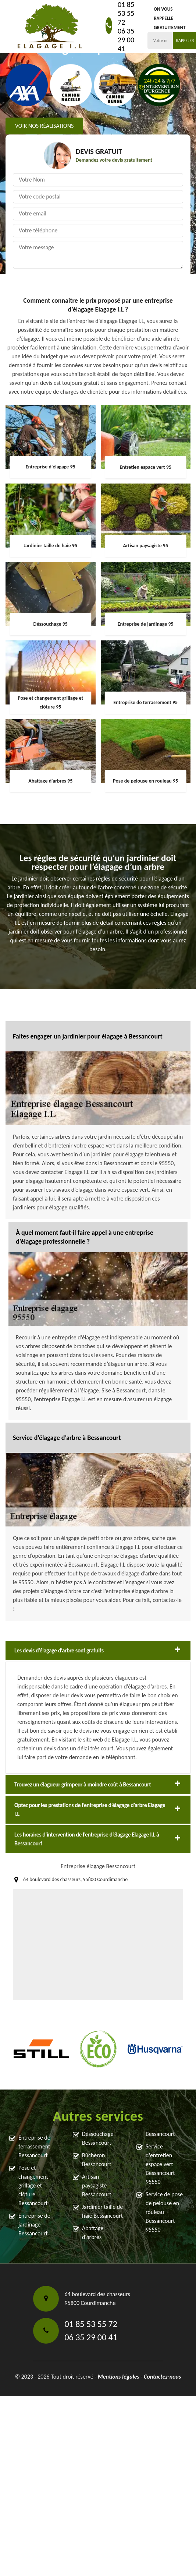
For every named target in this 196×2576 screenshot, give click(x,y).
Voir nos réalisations (44, 125)
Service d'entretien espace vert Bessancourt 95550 (160, 2164)
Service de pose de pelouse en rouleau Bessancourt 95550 (164, 2212)
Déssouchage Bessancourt (97, 2138)
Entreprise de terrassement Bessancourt (34, 2146)
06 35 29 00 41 (126, 40)
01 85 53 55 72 (126, 13)
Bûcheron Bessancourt (96, 2160)
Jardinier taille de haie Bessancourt (102, 2211)
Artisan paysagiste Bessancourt (96, 2185)
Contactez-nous (162, 2376)
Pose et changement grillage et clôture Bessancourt (33, 2185)
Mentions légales (118, 2376)
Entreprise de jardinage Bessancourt (34, 2224)
